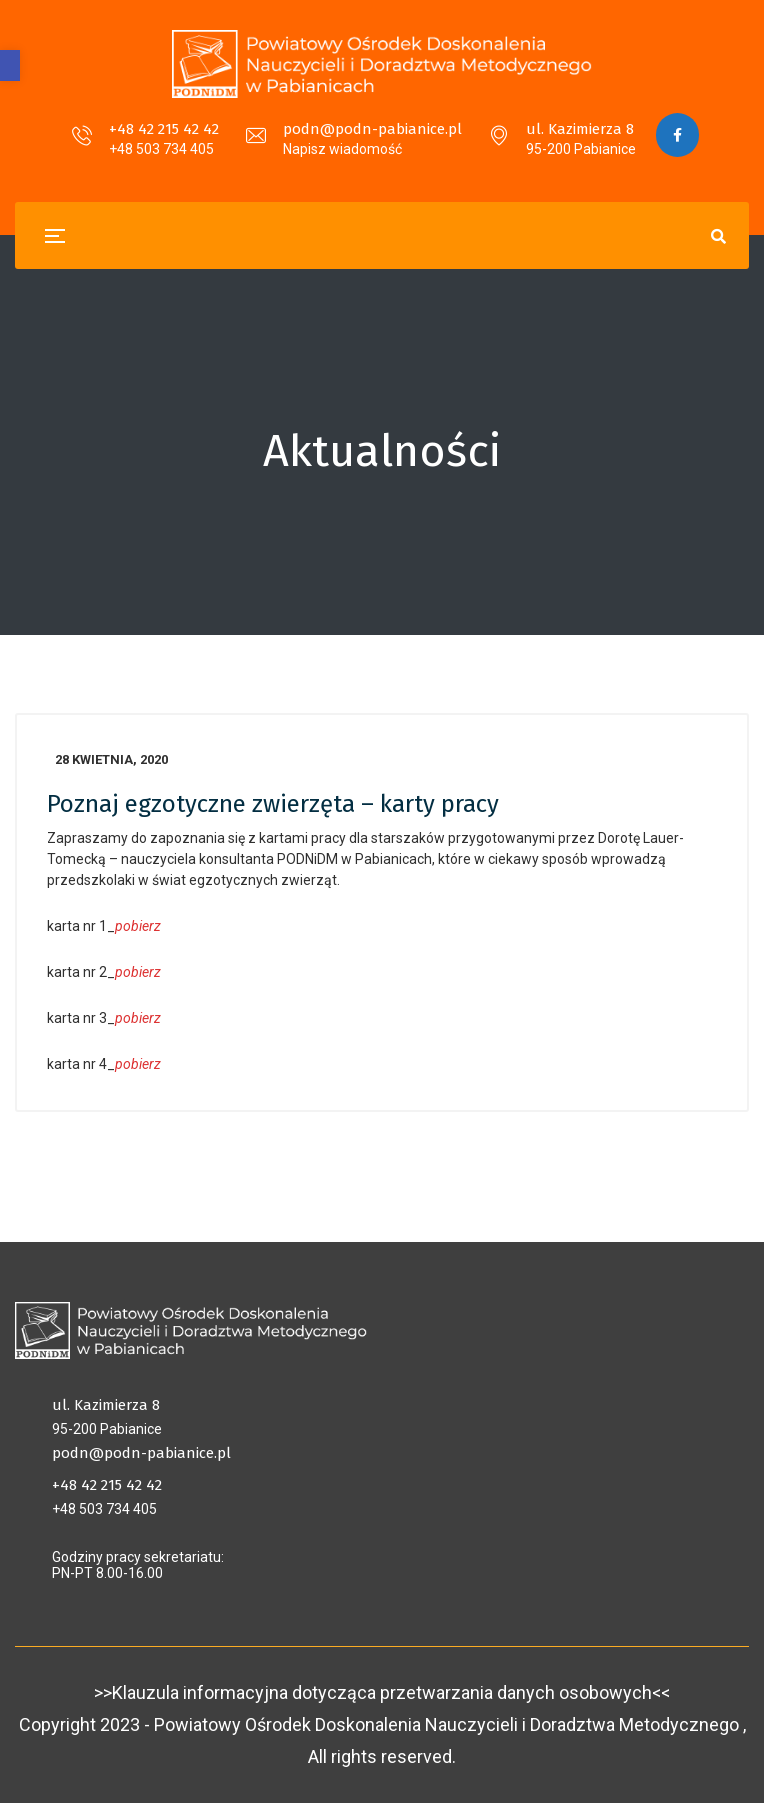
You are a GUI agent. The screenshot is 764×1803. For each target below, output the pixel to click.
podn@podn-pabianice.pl (371, 129)
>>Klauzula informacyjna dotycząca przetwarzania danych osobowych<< (382, 1692)
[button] (10, 65)
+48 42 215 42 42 (163, 129)
